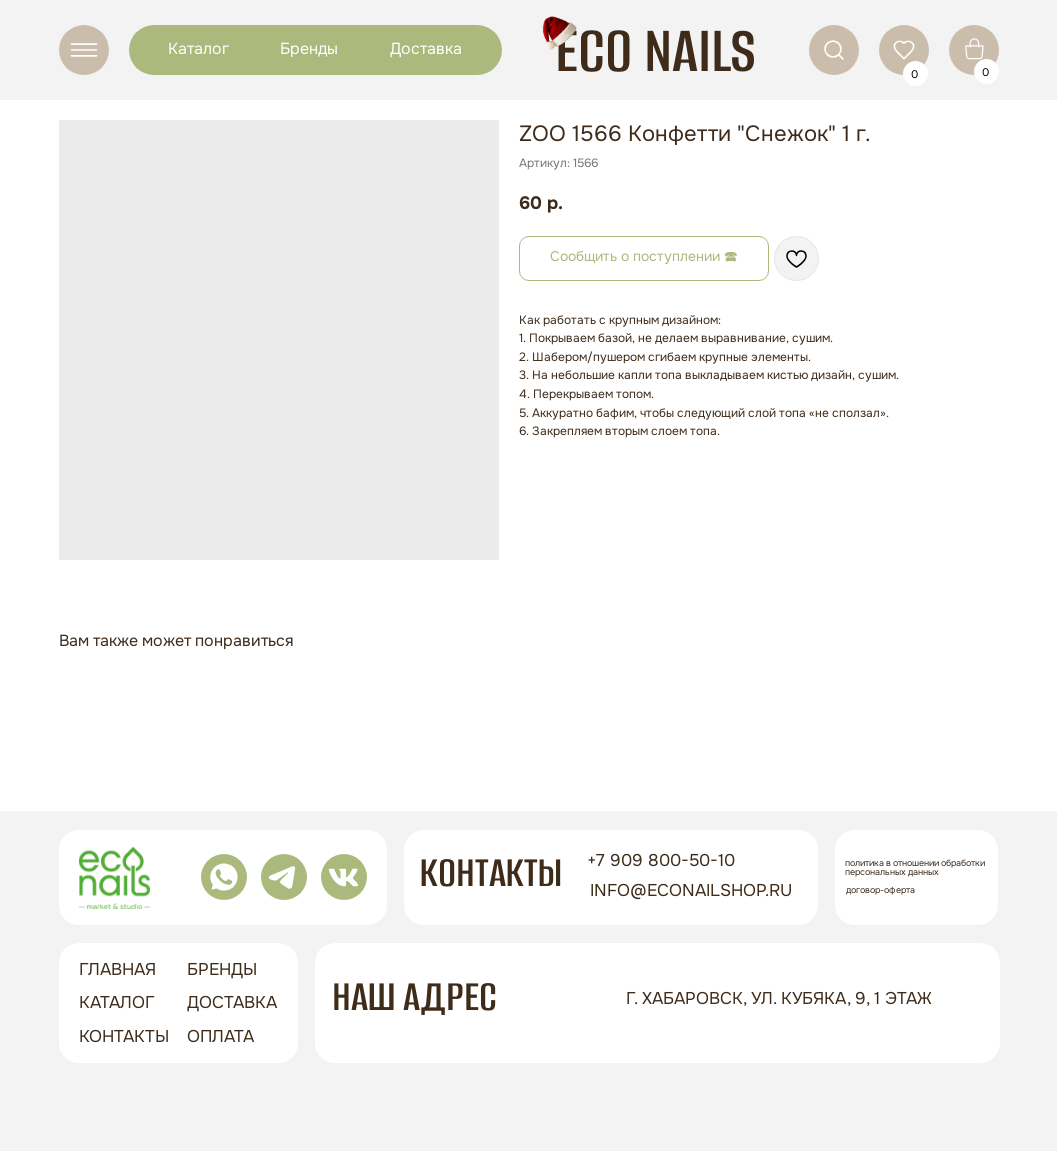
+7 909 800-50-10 (661, 860)
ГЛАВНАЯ (117, 969)
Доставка (426, 48)
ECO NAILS (655, 50)
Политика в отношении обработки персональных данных (915, 867)
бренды (222, 969)
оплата (220, 1036)
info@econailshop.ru (691, 890)
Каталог (198, 48)
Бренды (309, 48)
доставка (232, 1002)
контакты (124, 1036)
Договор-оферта (880, 890)
